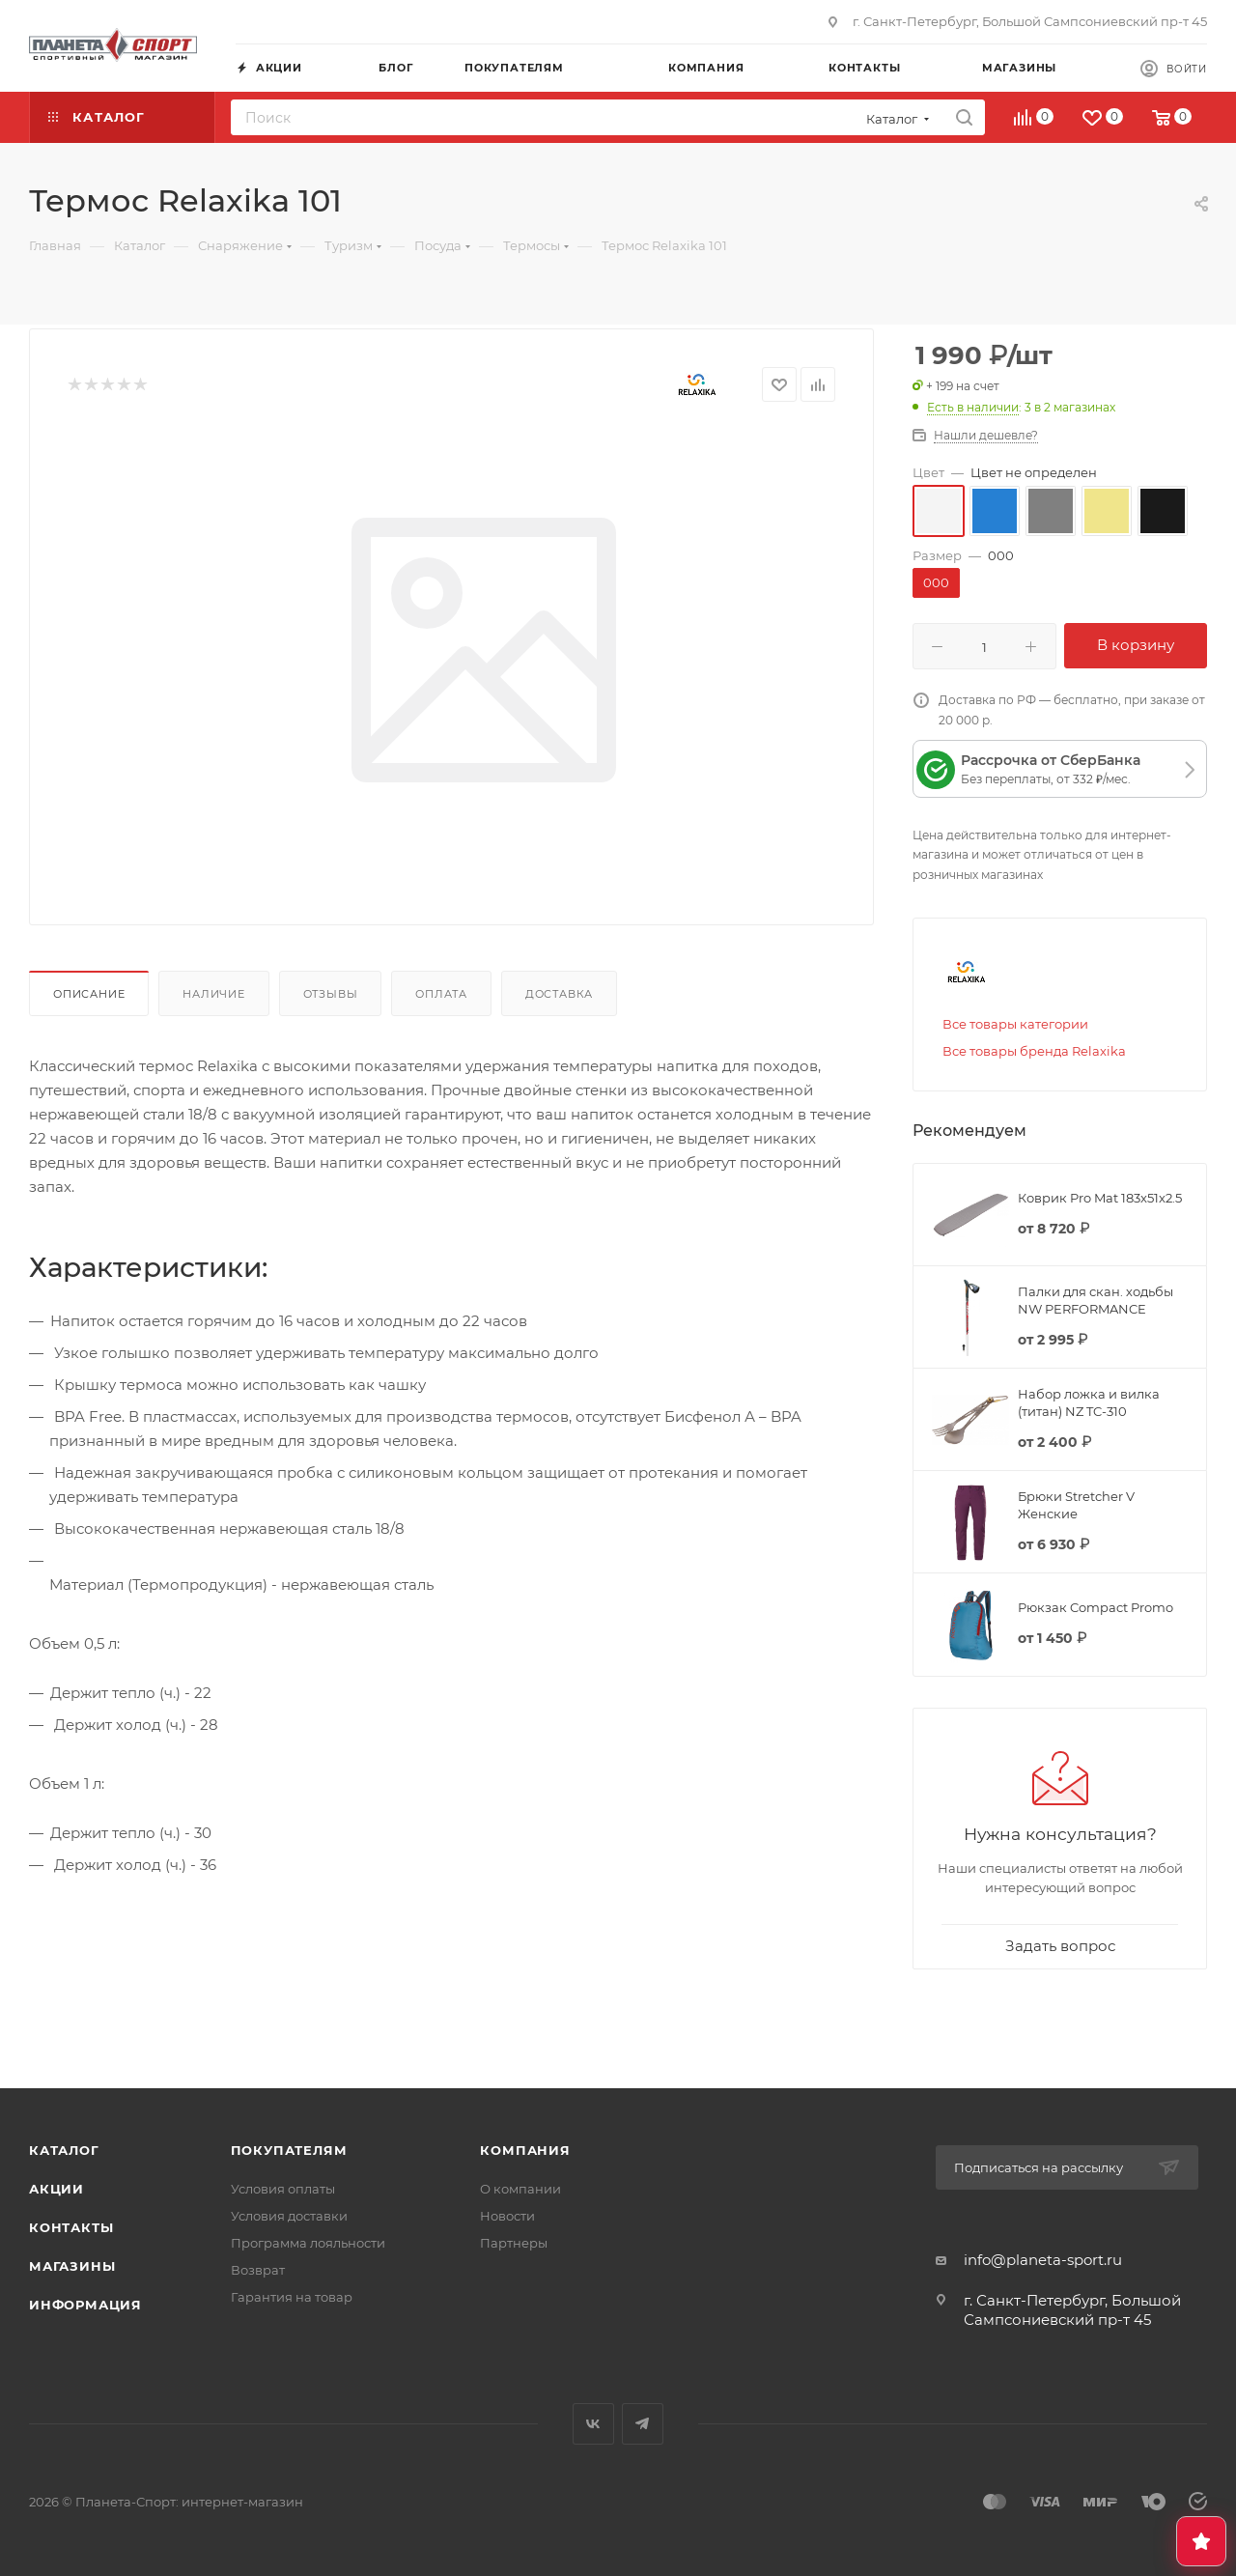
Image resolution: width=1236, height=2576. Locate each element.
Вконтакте (593, 2424)
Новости (507, 2215)
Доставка (559, 994)
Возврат (258, 2270)
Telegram (642, 2424)
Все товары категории (1015, 1024)
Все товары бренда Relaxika (1034, 1051)
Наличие (214, 994)
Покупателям (289, 2150)
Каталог (64, 2150)
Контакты (71, 2227)
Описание (89, 994)
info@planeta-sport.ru (1043, 2259)
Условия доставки (289, 2215)
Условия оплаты (283, 2188)
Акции (56, 2188)
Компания (525, 2150)
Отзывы (330, 994)
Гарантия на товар (291, 2297)
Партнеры (514, 2242)
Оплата (441, 994)
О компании (520, 2188)
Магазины (72, 2266)
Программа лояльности (308, 2242)
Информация (85, 2304)
